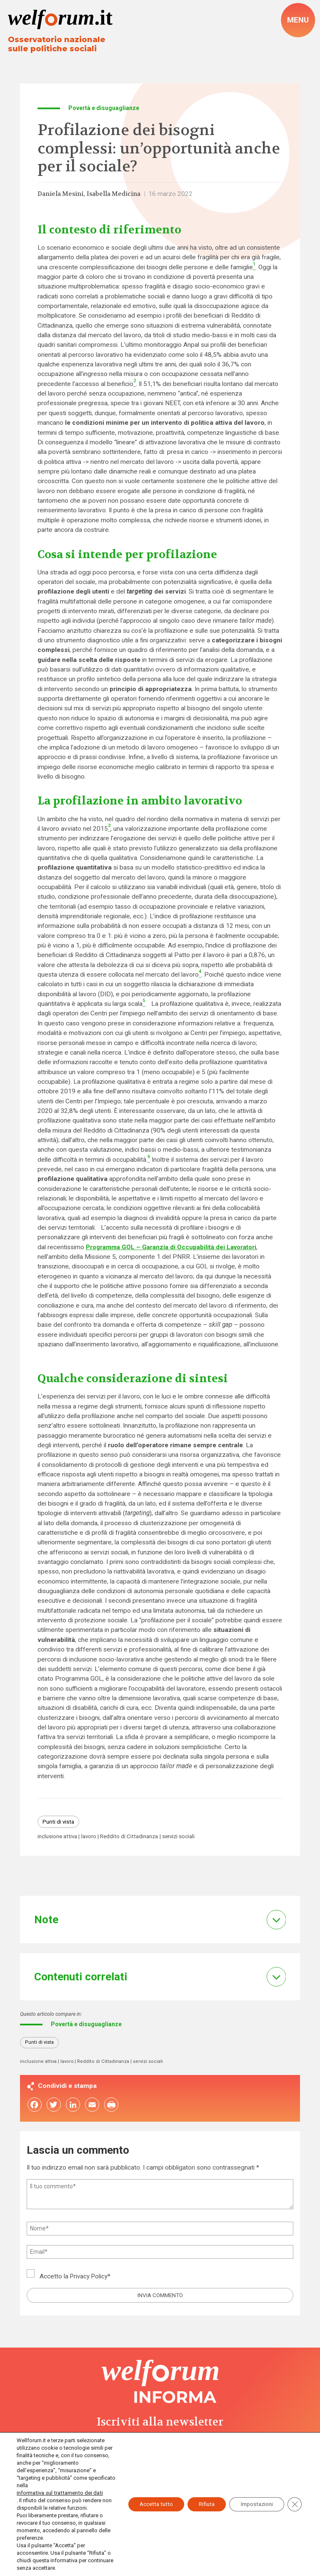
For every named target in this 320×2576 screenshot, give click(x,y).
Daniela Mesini (62, 195)
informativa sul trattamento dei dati (58, 2493)
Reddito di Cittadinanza (135, 1838)
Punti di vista (59, 1823)
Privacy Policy (90, 2279)
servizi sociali (187, 1838)
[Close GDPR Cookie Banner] (294, 2500)
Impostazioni (254, 2500)
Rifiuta (199, 2500)
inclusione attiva (59, 1838)
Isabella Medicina (119, 195)
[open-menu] (298, 20)
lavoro (92, 1838)
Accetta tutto (145, 2500)
